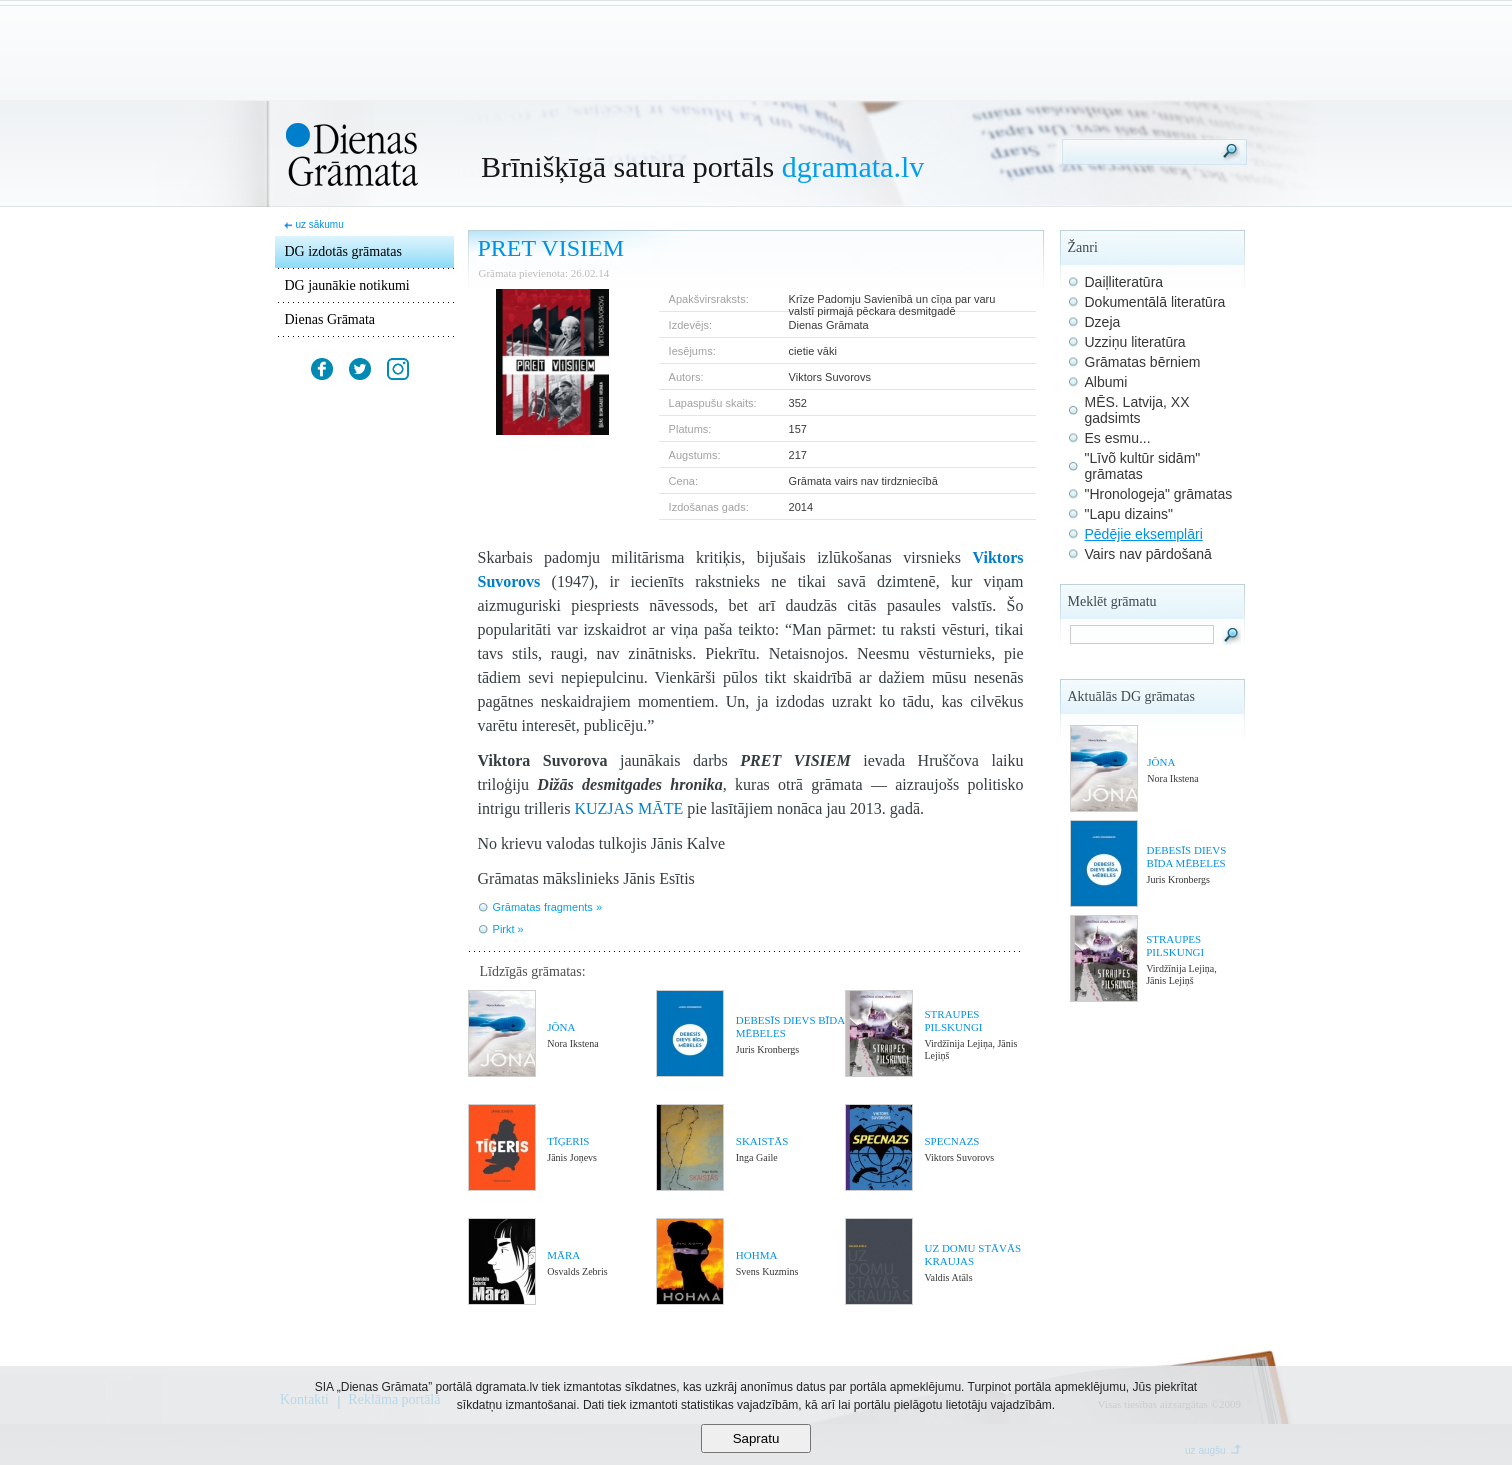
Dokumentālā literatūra (1155, 302)
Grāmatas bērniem (1143, 362)
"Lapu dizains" (1129, 514)
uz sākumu (319, 224)
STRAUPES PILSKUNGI (953, 1020)
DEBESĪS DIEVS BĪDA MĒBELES (1187, 856)
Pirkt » (508, 929)
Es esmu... (1118, 438)
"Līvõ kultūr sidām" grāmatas (1143, 466)
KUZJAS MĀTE (628, 808)
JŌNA (561, 1027)
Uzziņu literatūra (1135, 342)
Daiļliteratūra (1124, 282)
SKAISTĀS (762, 1141)
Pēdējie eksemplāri (1144, 534)
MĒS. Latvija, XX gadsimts (1137, 410)
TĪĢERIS (568, 1141)
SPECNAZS (951, 1141)
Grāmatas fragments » (547, 907)
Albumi (1106, 382)
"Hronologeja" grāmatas (1159, 494)
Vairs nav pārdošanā (1148, 554)
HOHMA (757, 1255)
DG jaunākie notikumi (347, 285)
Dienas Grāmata (330, 319)
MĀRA (563, 1255)
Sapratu (756, 1438)
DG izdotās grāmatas (343, 251)
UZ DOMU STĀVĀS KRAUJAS (972, 1254)
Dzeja (1103, 322)
